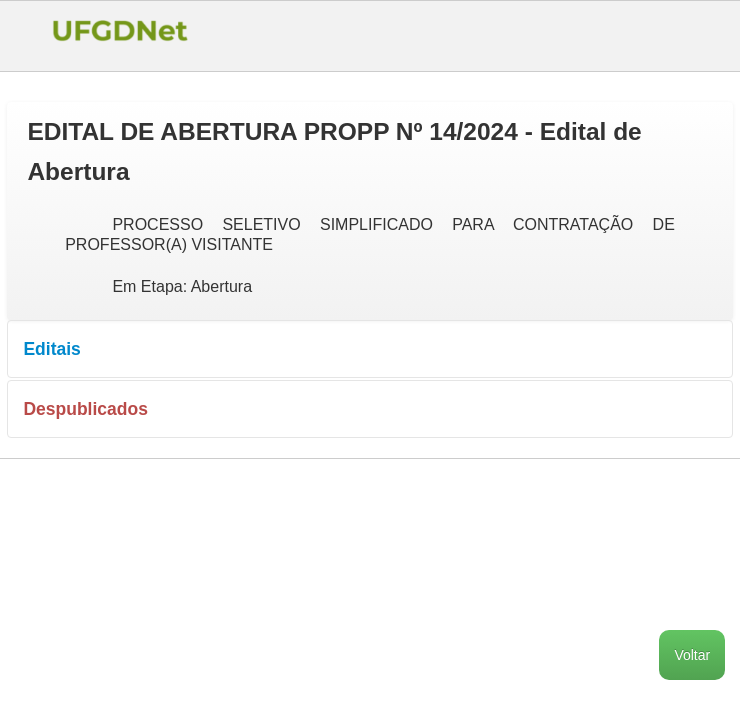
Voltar (692, 655)
